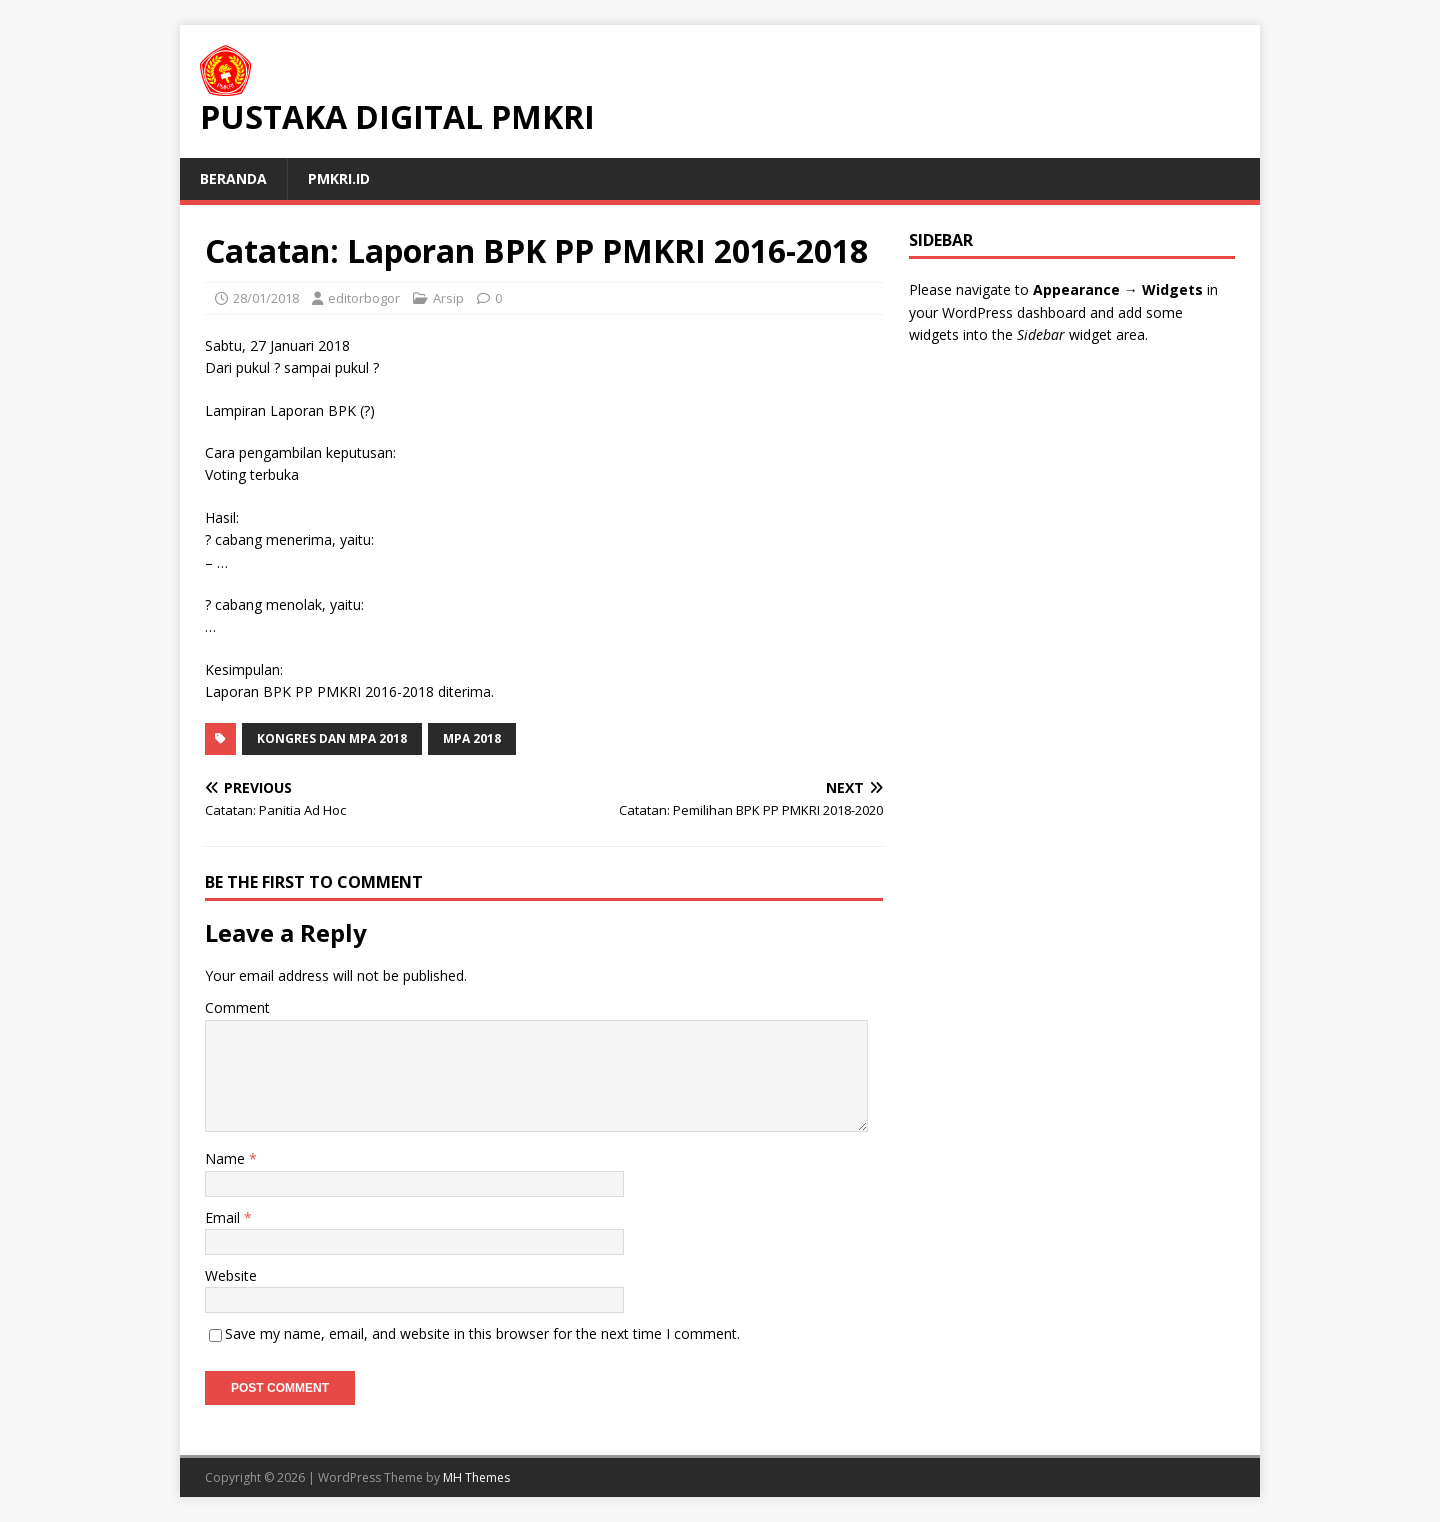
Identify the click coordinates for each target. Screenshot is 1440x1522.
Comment (237, 1007)
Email (224, 1217)
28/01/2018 (266, 298)
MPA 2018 (472, 738)
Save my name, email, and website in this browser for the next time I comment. (482, 1333)
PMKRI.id (339, 178)
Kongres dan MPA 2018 (332, 738)
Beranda (233, 178)
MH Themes (476, 1477)
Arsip (448, 298)
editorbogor (364, 298)
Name (227, 1158)
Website (231, 1275)
